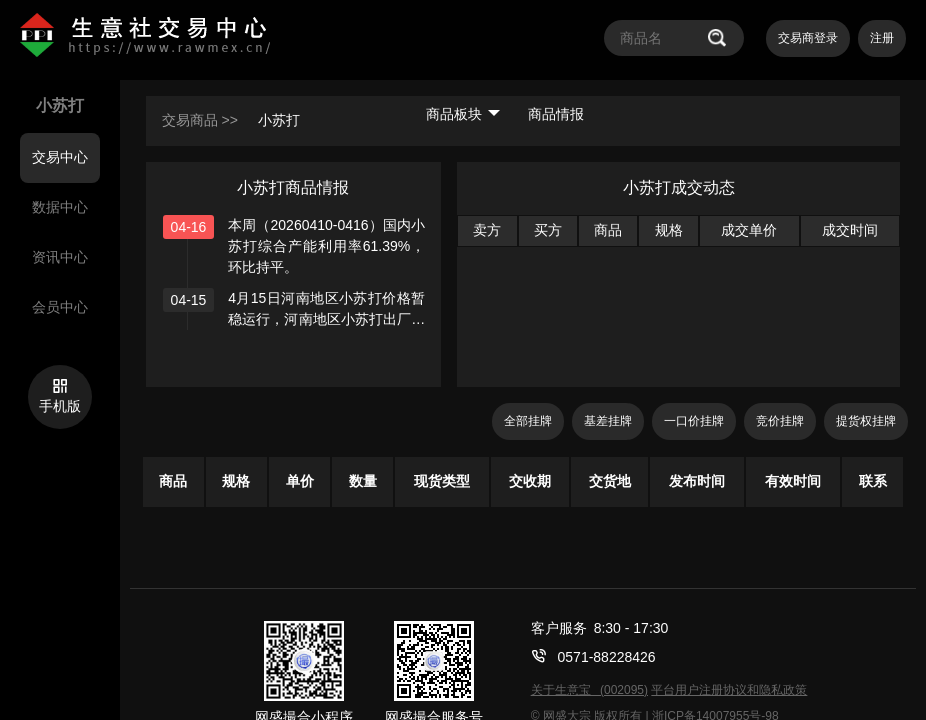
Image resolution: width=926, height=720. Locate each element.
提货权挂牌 (866, 421)
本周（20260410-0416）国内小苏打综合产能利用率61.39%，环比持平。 (326, 246)
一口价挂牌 (694, 421)
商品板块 (463, 114)
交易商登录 (808, 38)
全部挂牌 (528, 421)
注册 (882, 38)
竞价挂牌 (780, 421)
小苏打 (279, 120)
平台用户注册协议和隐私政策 (729, 690)
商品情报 (556, 114)
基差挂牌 (608, 421)
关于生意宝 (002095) (589, 690)
